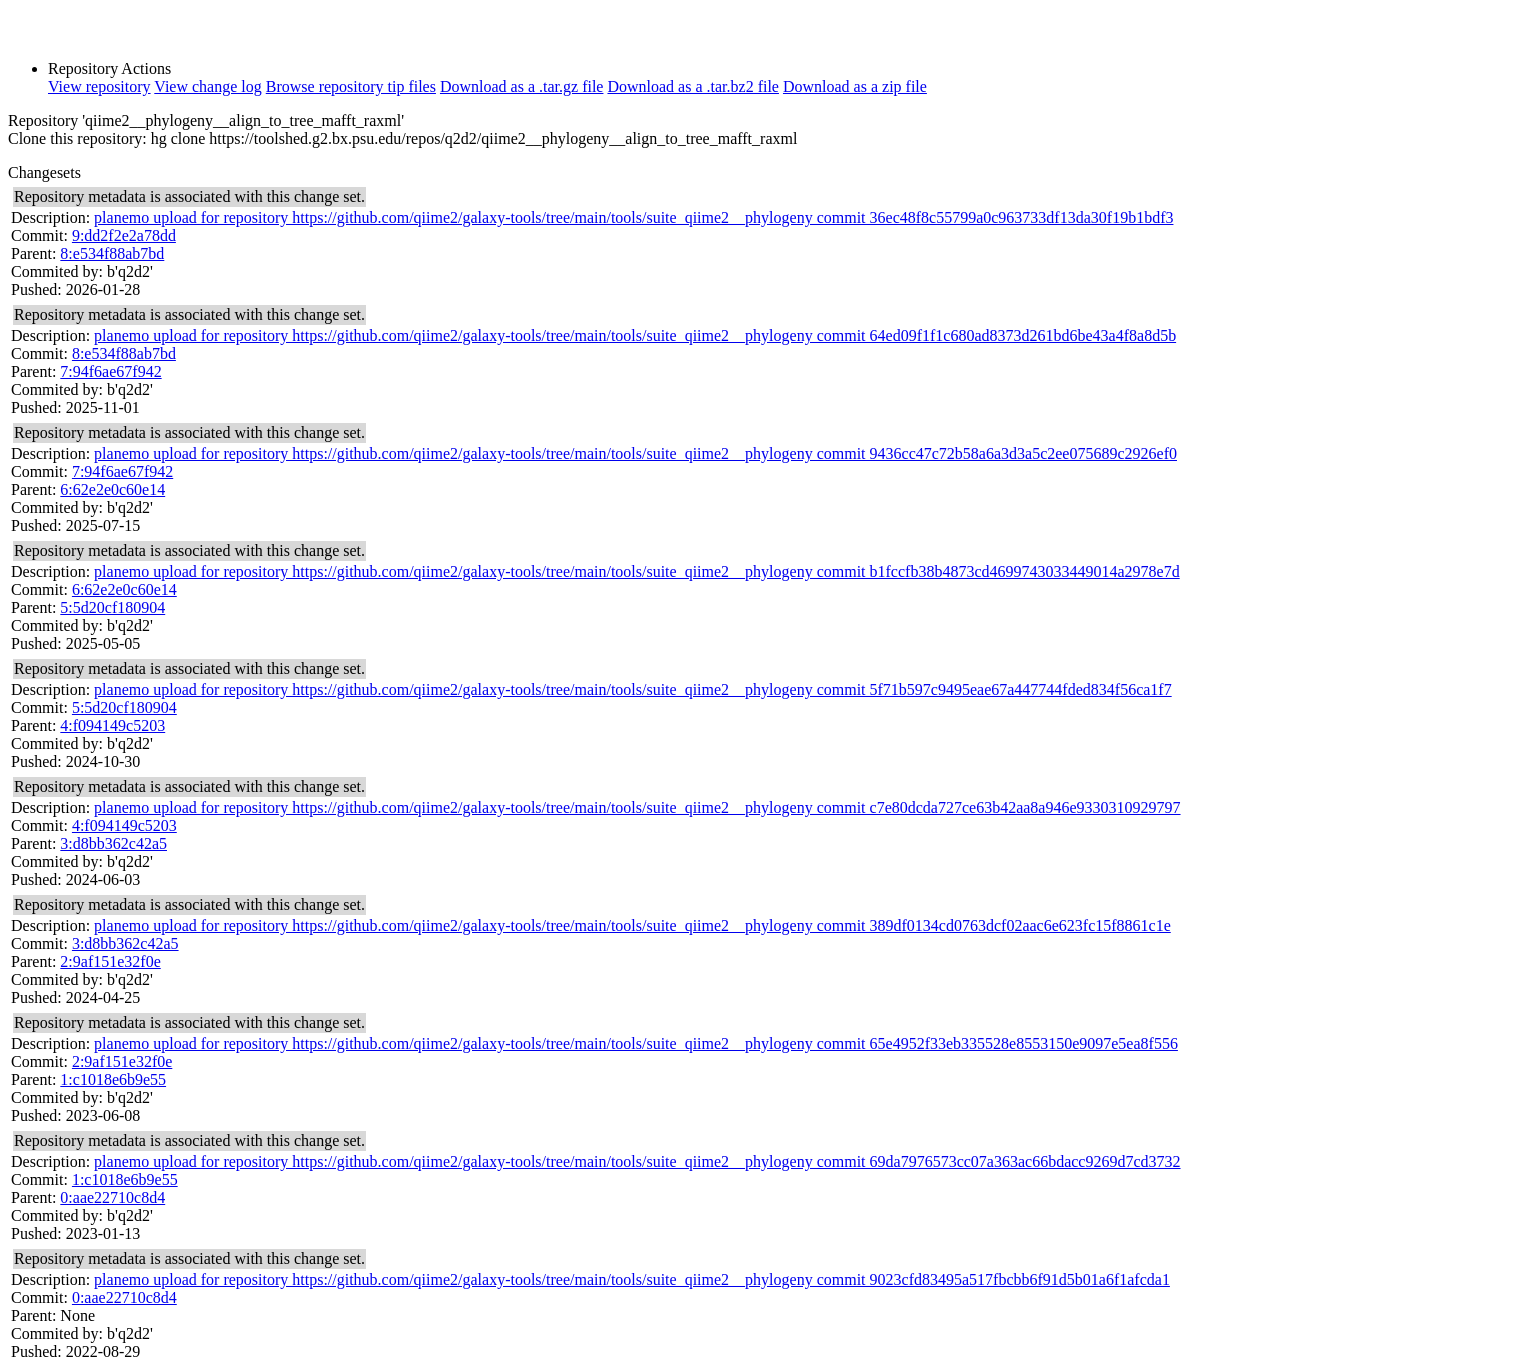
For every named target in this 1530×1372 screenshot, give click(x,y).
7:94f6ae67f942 (110, 371)
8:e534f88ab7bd (112, 253)
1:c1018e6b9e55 (113, 1079)
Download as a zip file (855, 86)
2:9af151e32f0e (110, 961)
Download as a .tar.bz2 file (693, 86)
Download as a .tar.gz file (522, 86)
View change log (207, 86)
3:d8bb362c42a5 (113, 843)
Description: (50, 217)
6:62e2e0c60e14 (112, 489)
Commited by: (57, 271)
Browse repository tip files (351, 86)
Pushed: (36, 289)
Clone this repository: (77, 138)
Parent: (33, 253)
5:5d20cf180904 (112, 607)
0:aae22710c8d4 (112, 1197)
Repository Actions (109, 68)
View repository (99, 86)
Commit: (39, 235)
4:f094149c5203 (112, 725)
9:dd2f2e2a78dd (124, 235)
